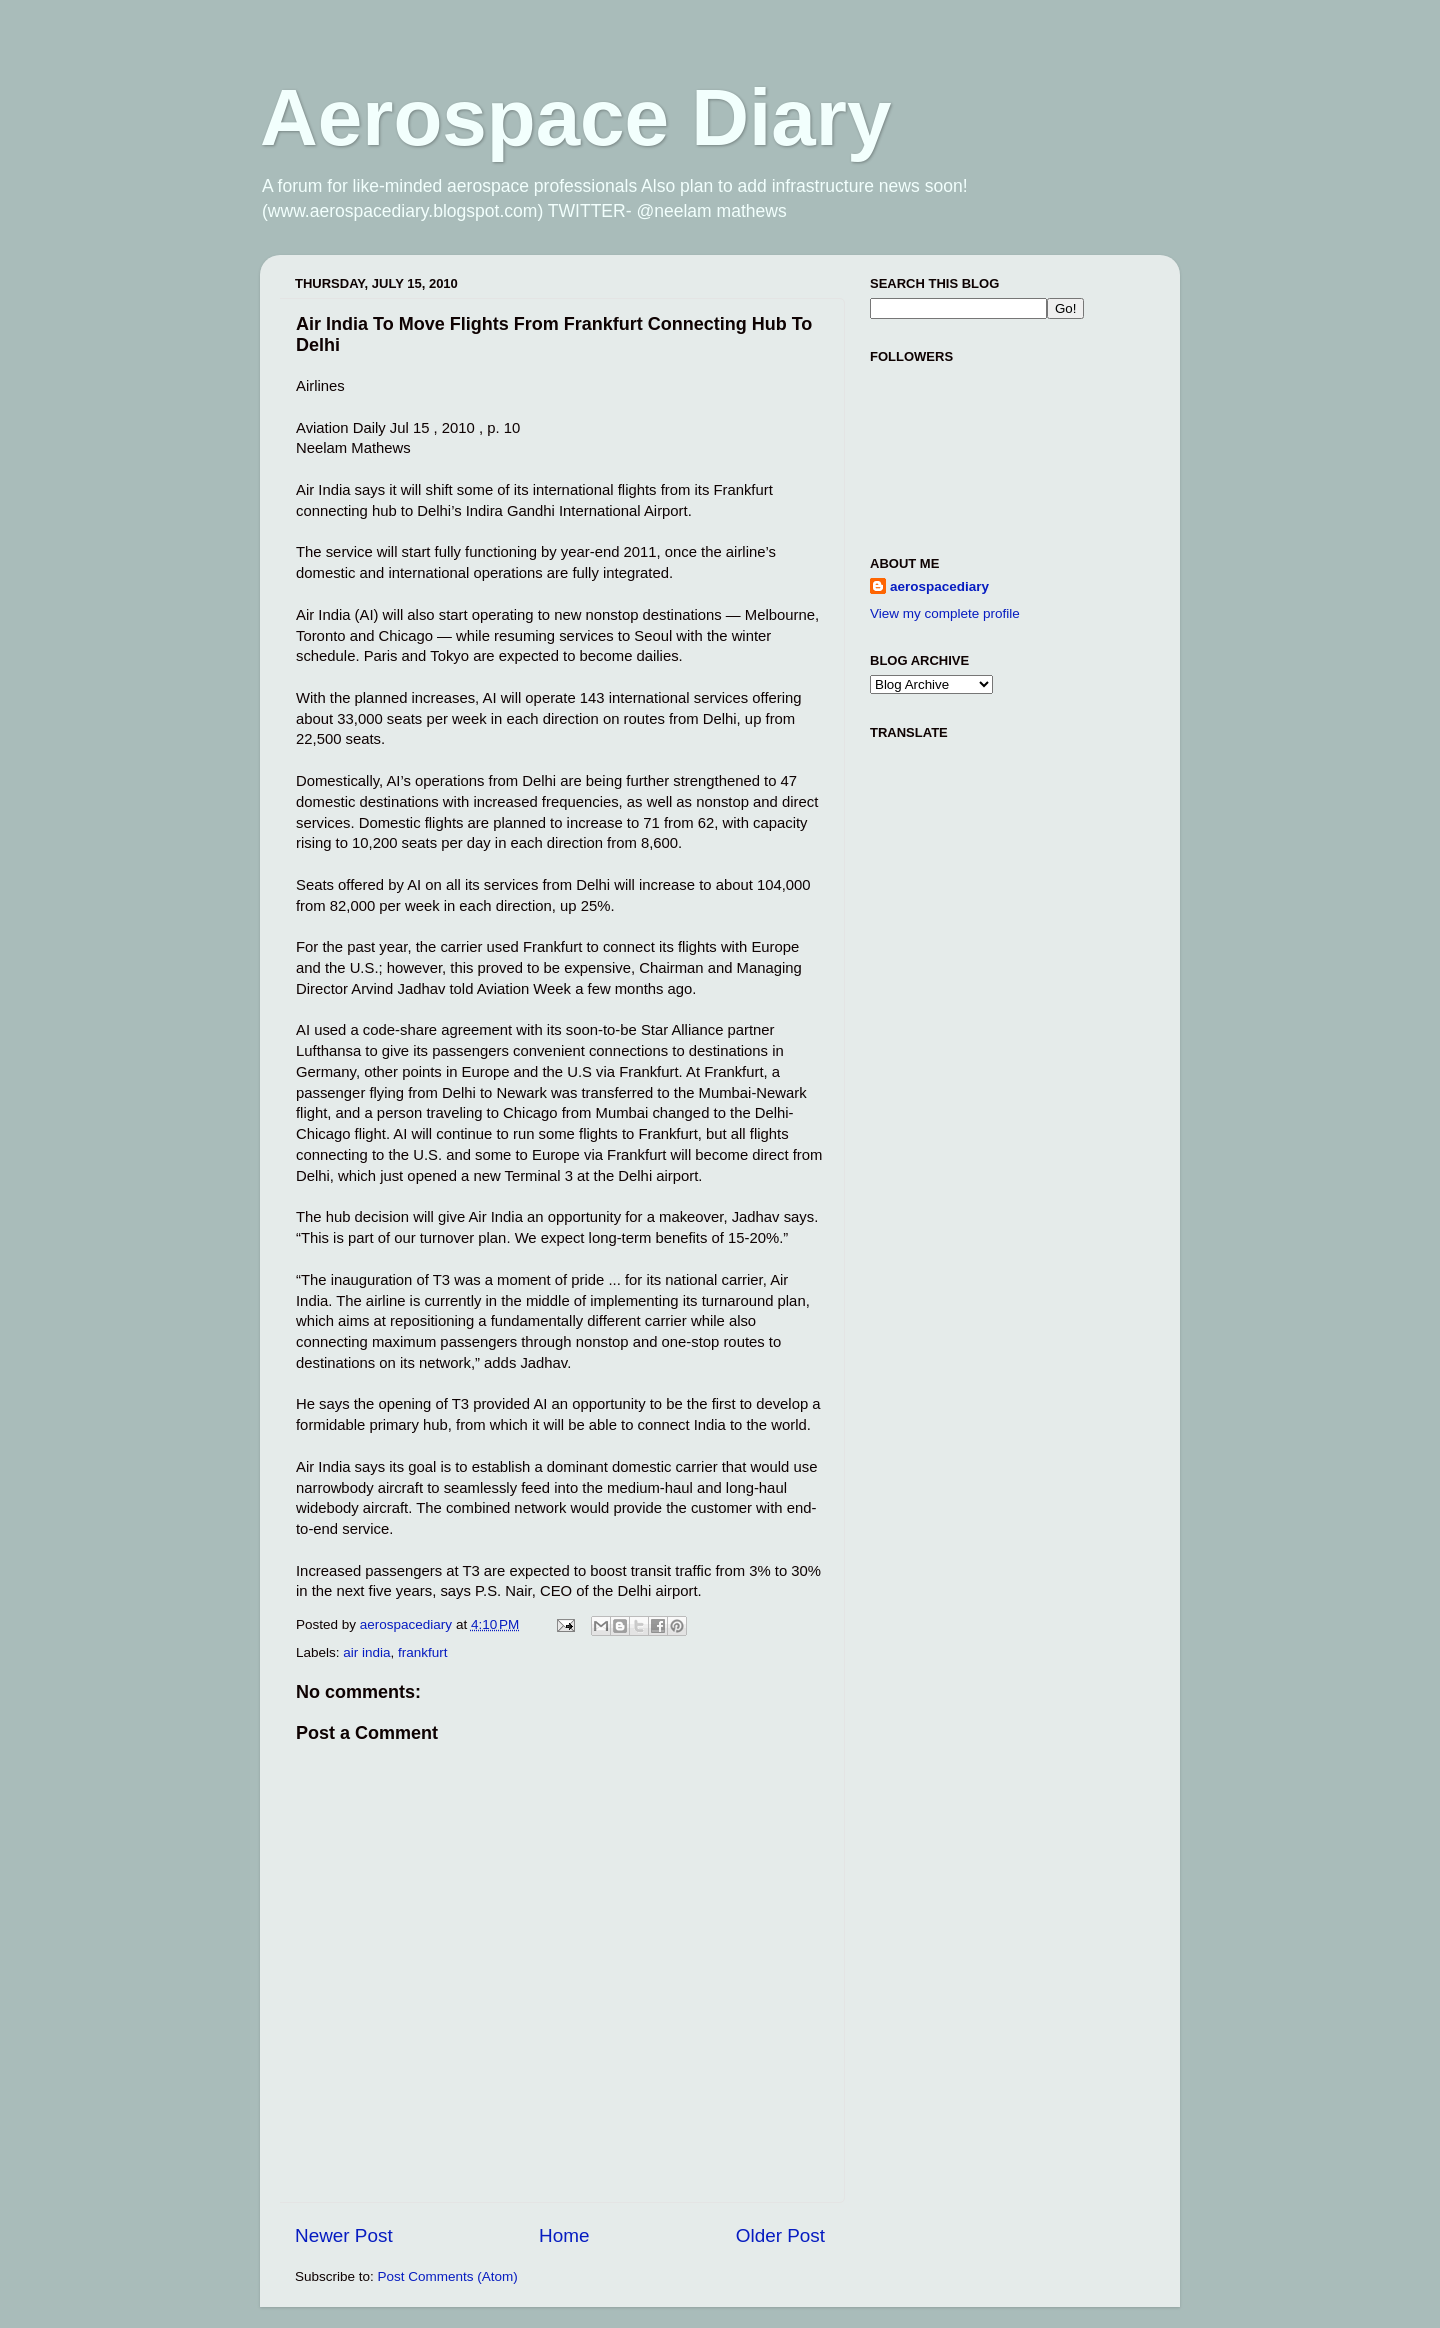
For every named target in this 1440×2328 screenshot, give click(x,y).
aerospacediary (939, 586)
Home (564, 2235)
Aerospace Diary (575, 117)
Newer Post (344, 2235)
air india (366, 1652)
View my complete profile (945, 613)
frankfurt (423, 1652)
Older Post (780, 2235)
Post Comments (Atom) (448, 2276)
